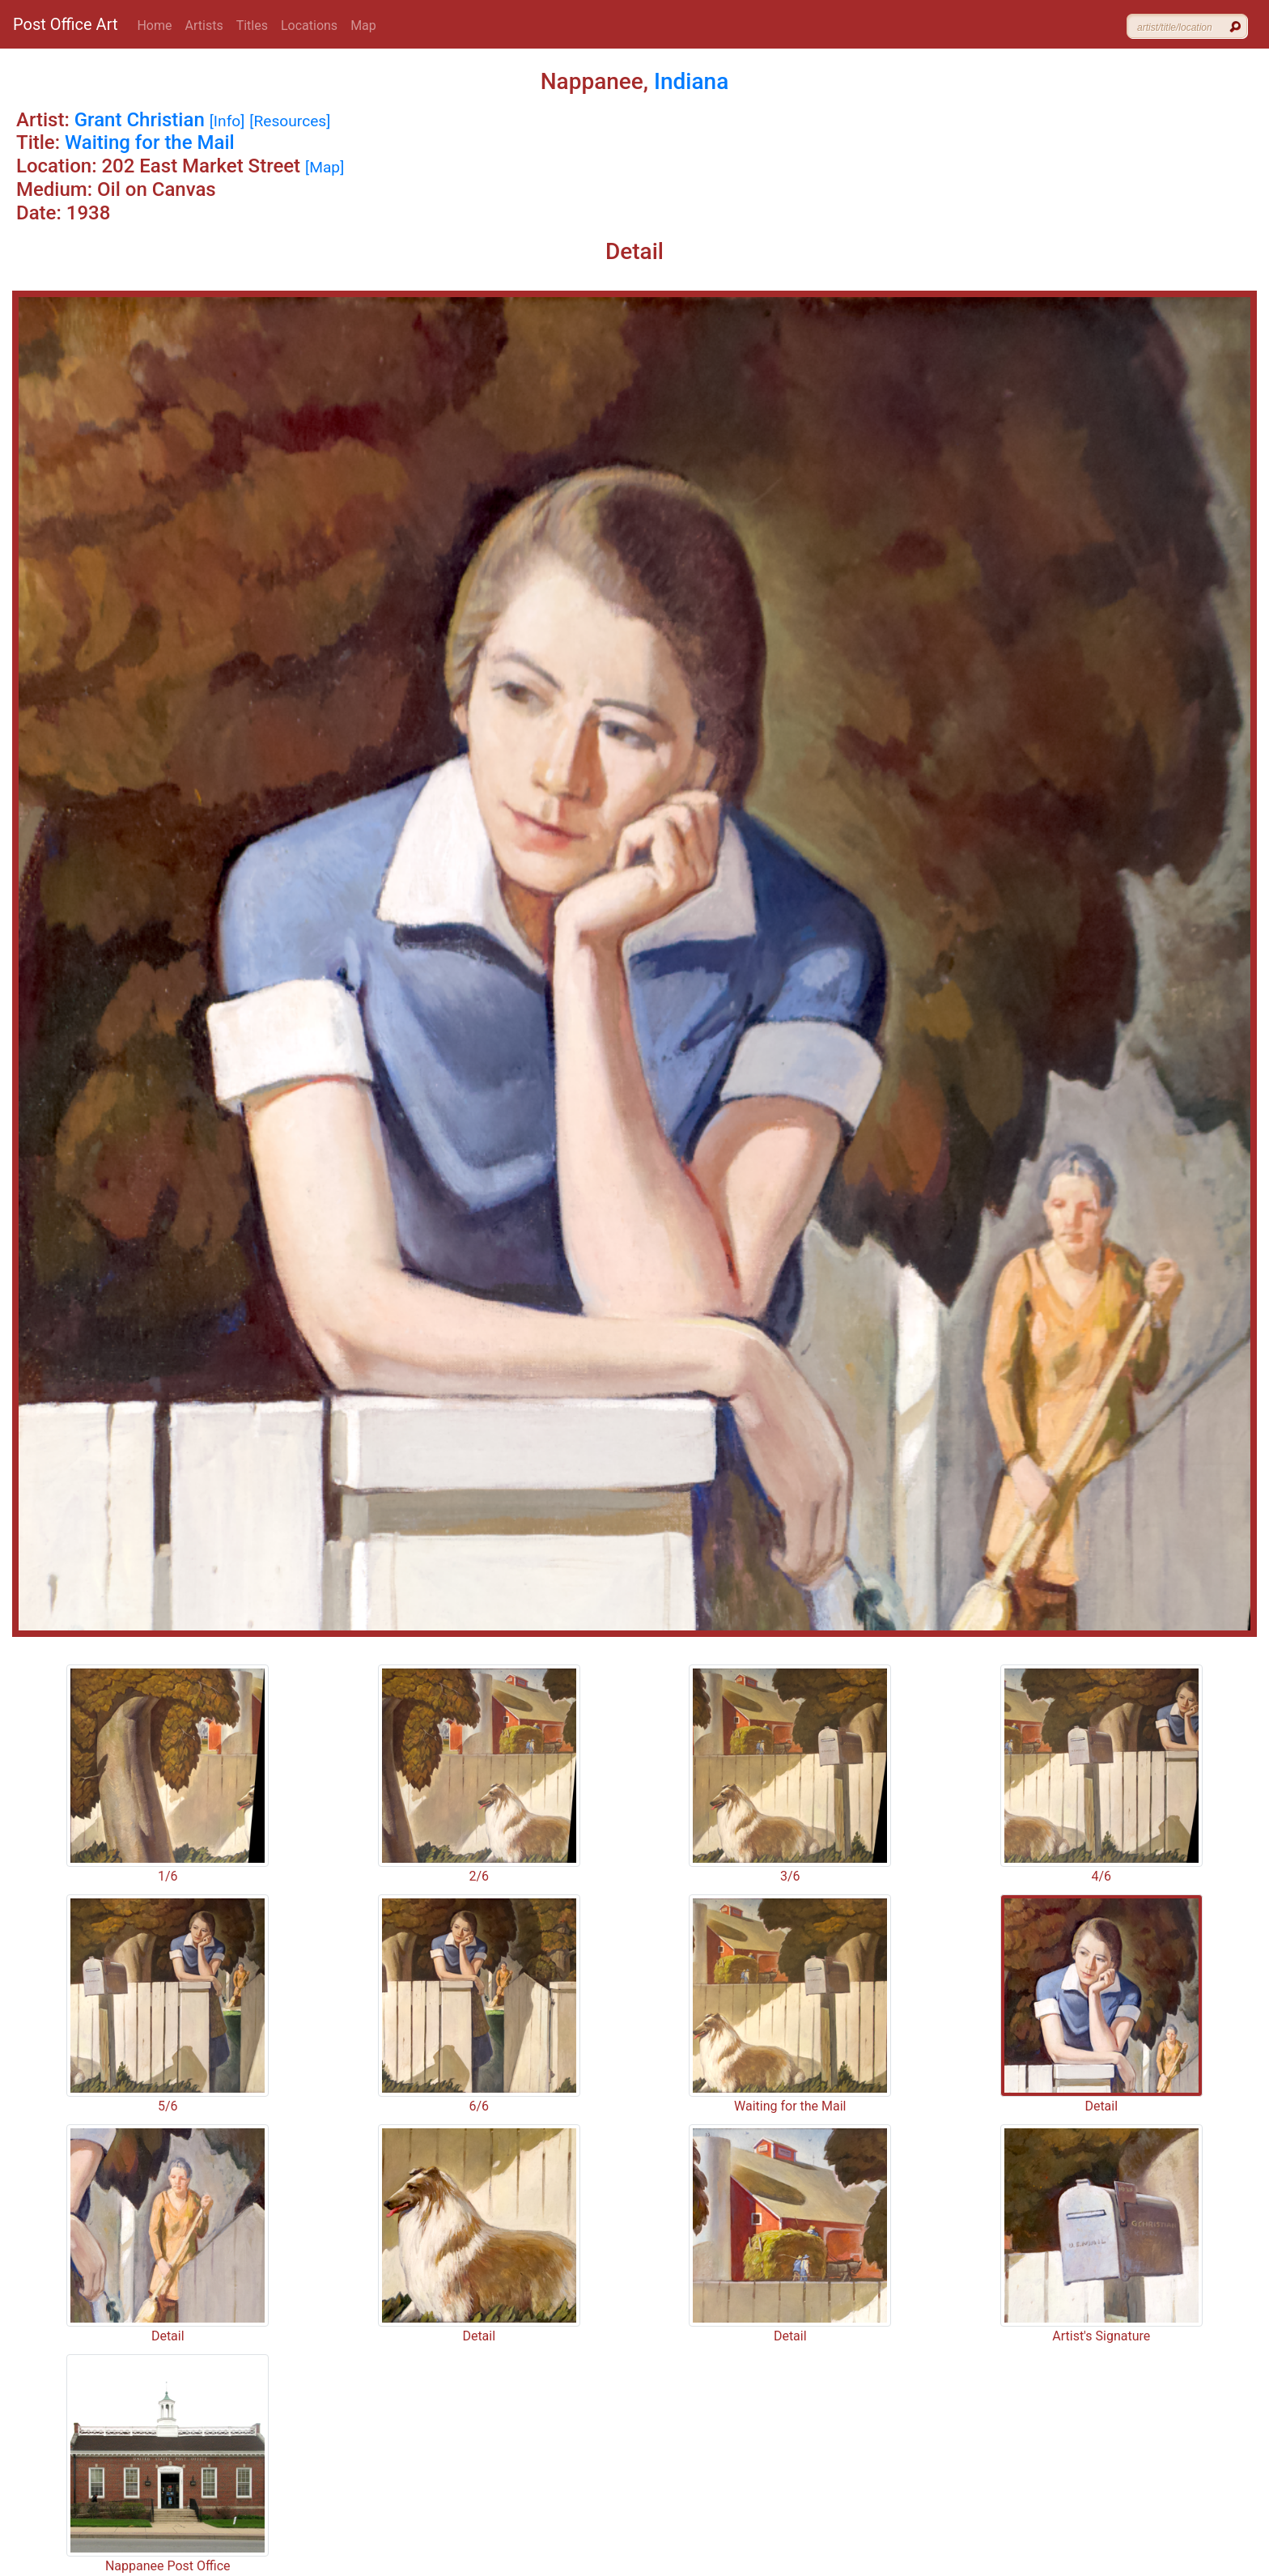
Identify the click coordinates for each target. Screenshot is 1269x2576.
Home (154, 25)
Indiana (691, 81)
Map (363, 25)
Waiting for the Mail (150, 142)
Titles (252, 25)
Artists (204, 25)
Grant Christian (139, 119)
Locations (309, 25)
